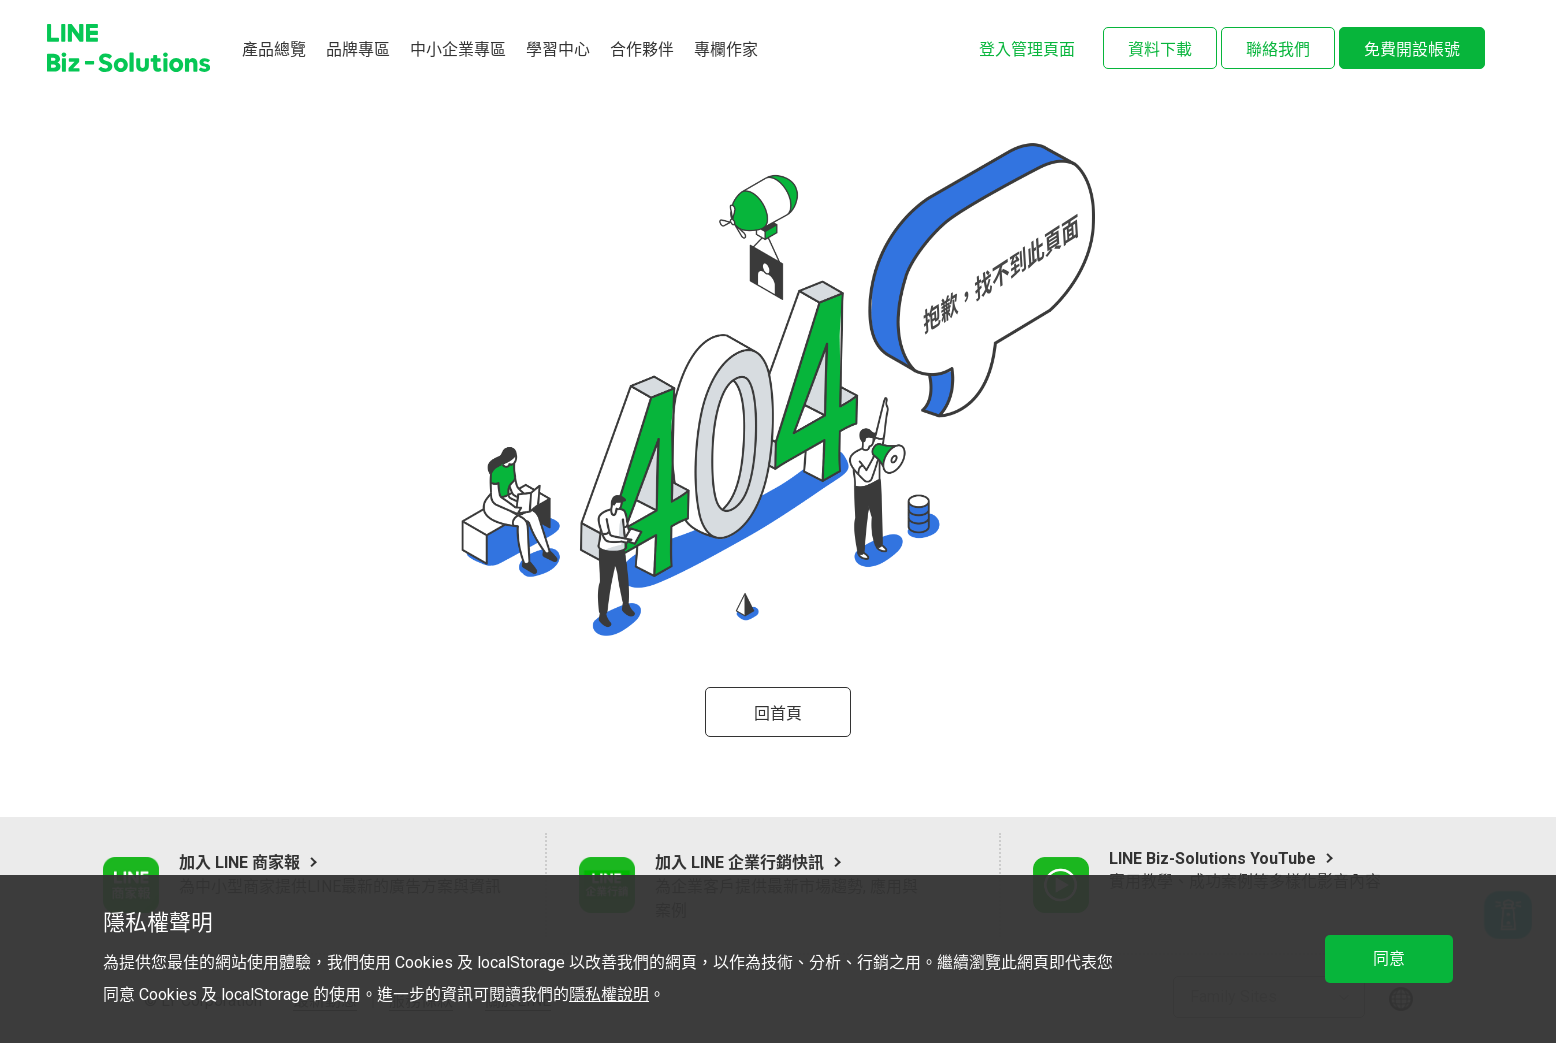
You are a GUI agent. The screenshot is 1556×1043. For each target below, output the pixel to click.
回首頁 (778, 713)
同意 (1389, 958)
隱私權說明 (609, 994)
